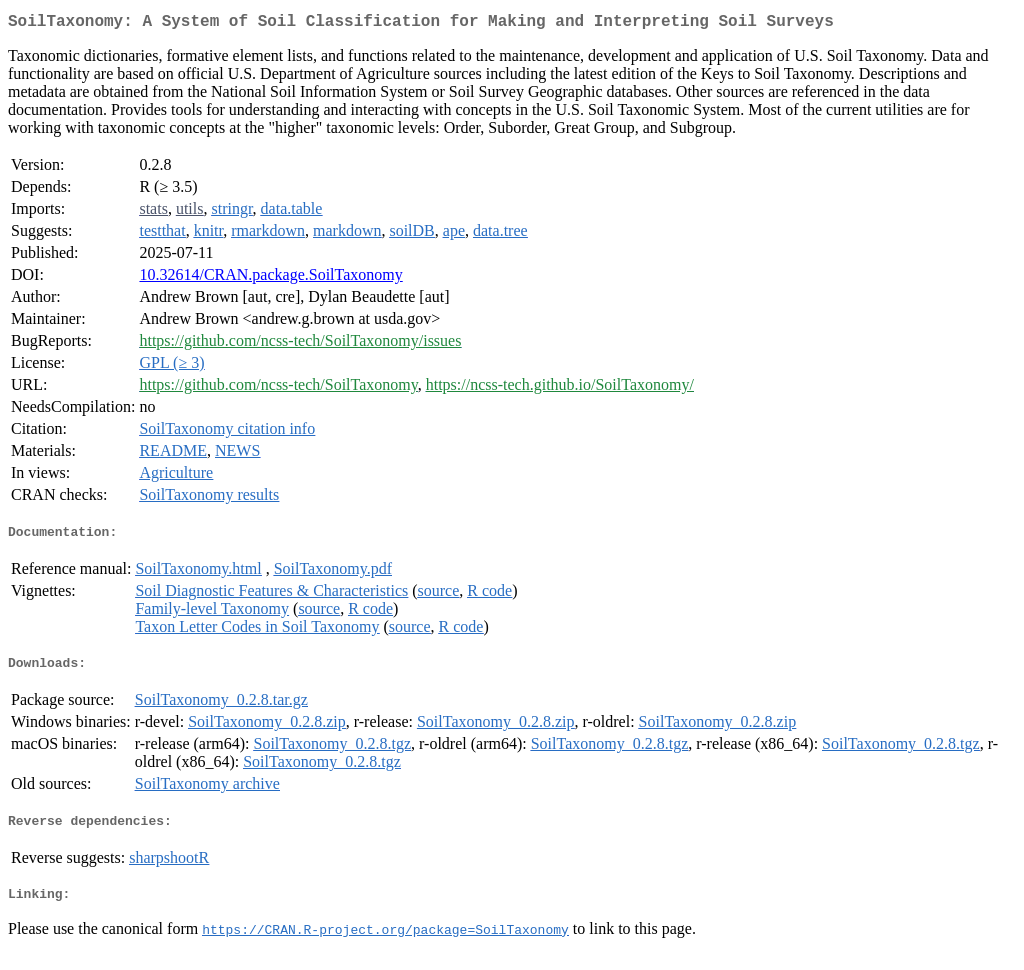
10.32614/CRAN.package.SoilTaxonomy (270, 278)
